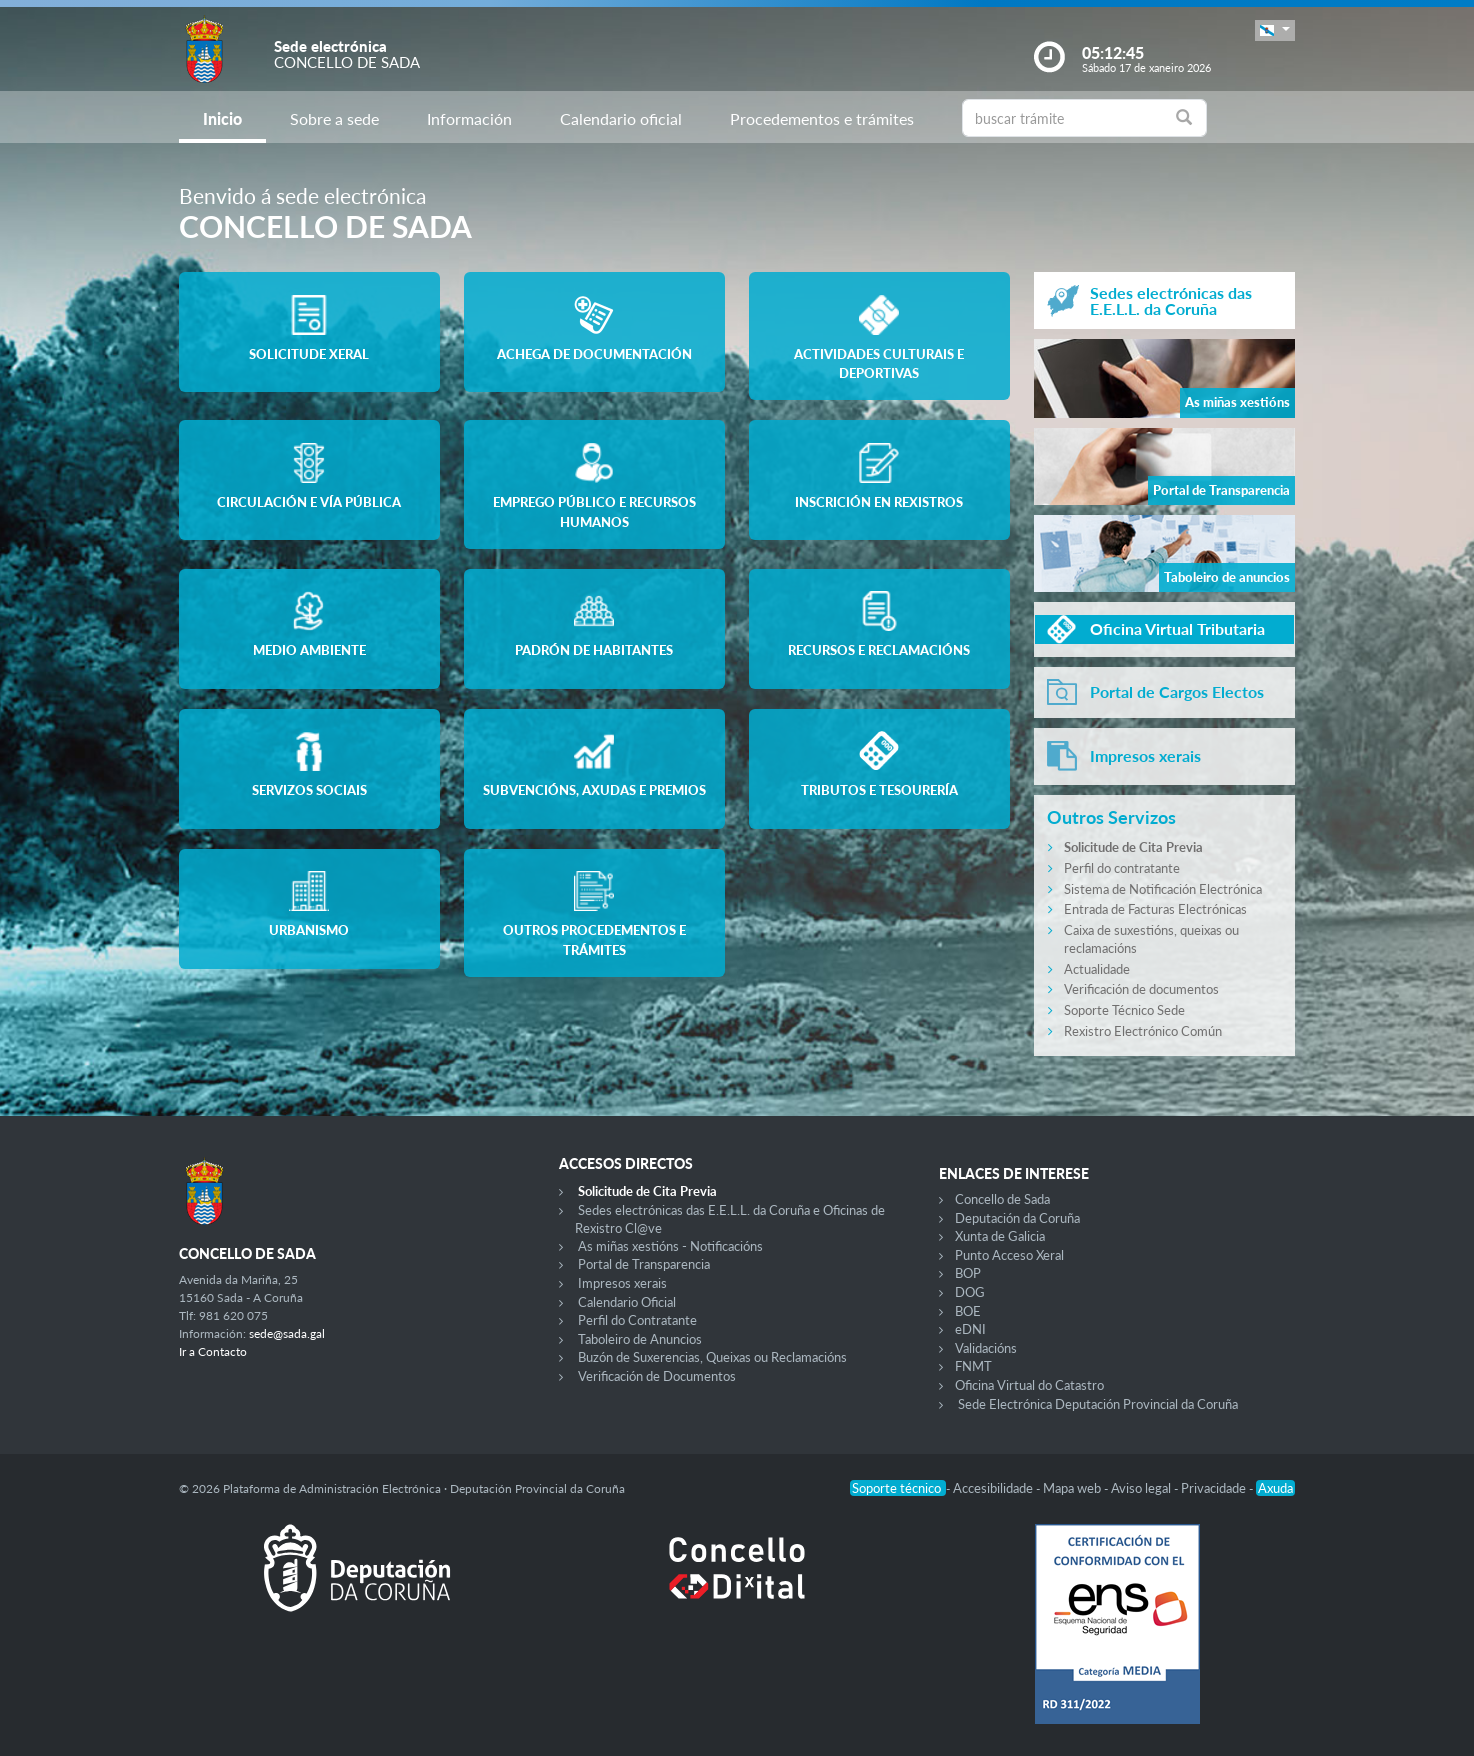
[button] (1275, 30)
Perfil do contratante (1122, 868)
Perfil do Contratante (637, 1320)
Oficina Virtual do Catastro (1029, 1385)
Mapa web (1073, 1488)
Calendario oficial (621, 118)
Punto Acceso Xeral (1009, 1255)
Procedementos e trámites (822, 118)
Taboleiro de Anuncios (640, 1339)
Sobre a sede (334, 118)
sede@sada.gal (287, 1333)
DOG (970, 1292)
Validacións (986, 1348)
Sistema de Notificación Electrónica (1163, 889)
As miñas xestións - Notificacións (670, 1246)
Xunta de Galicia (1000, 1236)
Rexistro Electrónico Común (1143, 1031)
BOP (968, 1273)
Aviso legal (1142, 1488)
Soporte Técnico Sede (1124, 1010)
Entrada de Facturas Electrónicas (1155, 909)
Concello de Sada (1002, 1199)
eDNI (970, 1329)
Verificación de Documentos (657, 1376)
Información (469, 118)
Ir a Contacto (213, 1351)
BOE (968, 1311)
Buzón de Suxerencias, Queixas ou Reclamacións (712, 1357)
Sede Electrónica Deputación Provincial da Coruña (1098, 1404)
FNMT (973, 1366)
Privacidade (1215, 1488)
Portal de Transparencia (644, 1264)
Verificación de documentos (1141, 989)
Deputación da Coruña (1017, 1218)
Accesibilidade (994, 1488)
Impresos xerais (622, 1283)
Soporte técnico (898, 1488)
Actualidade (1097, 969)
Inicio (222, 118)
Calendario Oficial (627, 1302)
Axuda (1275, 1488)
